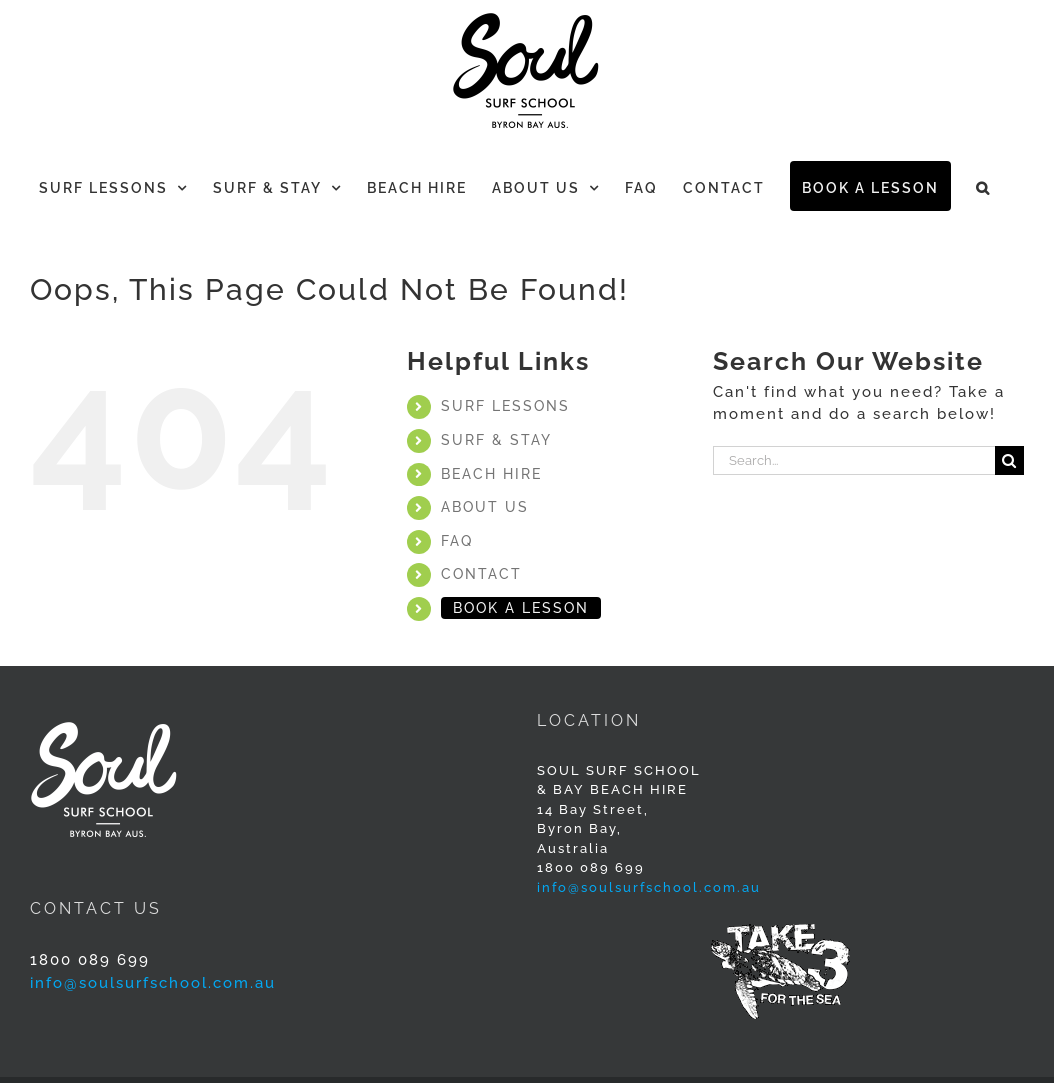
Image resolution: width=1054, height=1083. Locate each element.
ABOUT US (485, 507)
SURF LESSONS (505, 406)
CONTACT (481, 574)
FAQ (457, 541)
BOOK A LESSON (521, 608)
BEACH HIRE (491, 474)
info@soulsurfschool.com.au (649, 887)
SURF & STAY (496, 440)
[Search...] (854, 460)
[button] (983, 186)
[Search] (1009, 460)
